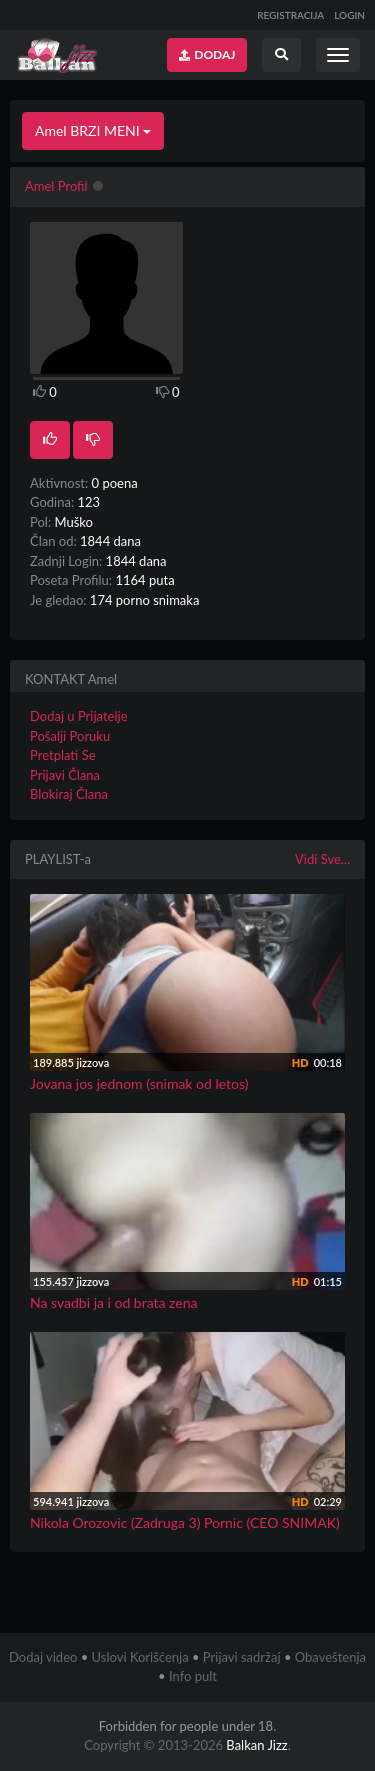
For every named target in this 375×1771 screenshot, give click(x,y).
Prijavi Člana (65, 775)
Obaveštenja (330, 1657)
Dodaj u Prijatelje (79, 716)
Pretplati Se (63, 755)
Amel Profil (56, 186)
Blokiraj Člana (69, 794)
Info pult (193, 1676)
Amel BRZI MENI (93, 130)
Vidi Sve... (322, 859)
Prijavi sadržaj (242, 1657)
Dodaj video (43, 1657)
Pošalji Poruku (70, 736)
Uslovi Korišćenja (140, 1657)
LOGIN (349, 15)
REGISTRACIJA (290, 15)
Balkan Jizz (256, 1745)
